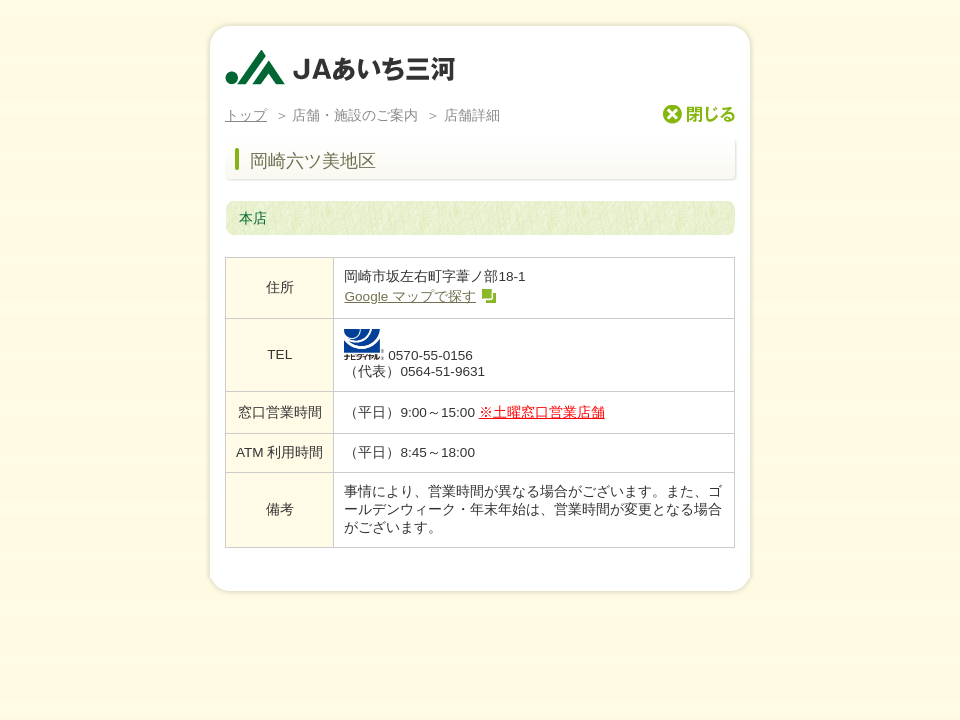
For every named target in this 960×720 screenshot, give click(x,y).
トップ (246, 115)
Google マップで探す (410, 296)
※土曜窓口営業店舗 (542, 412)
